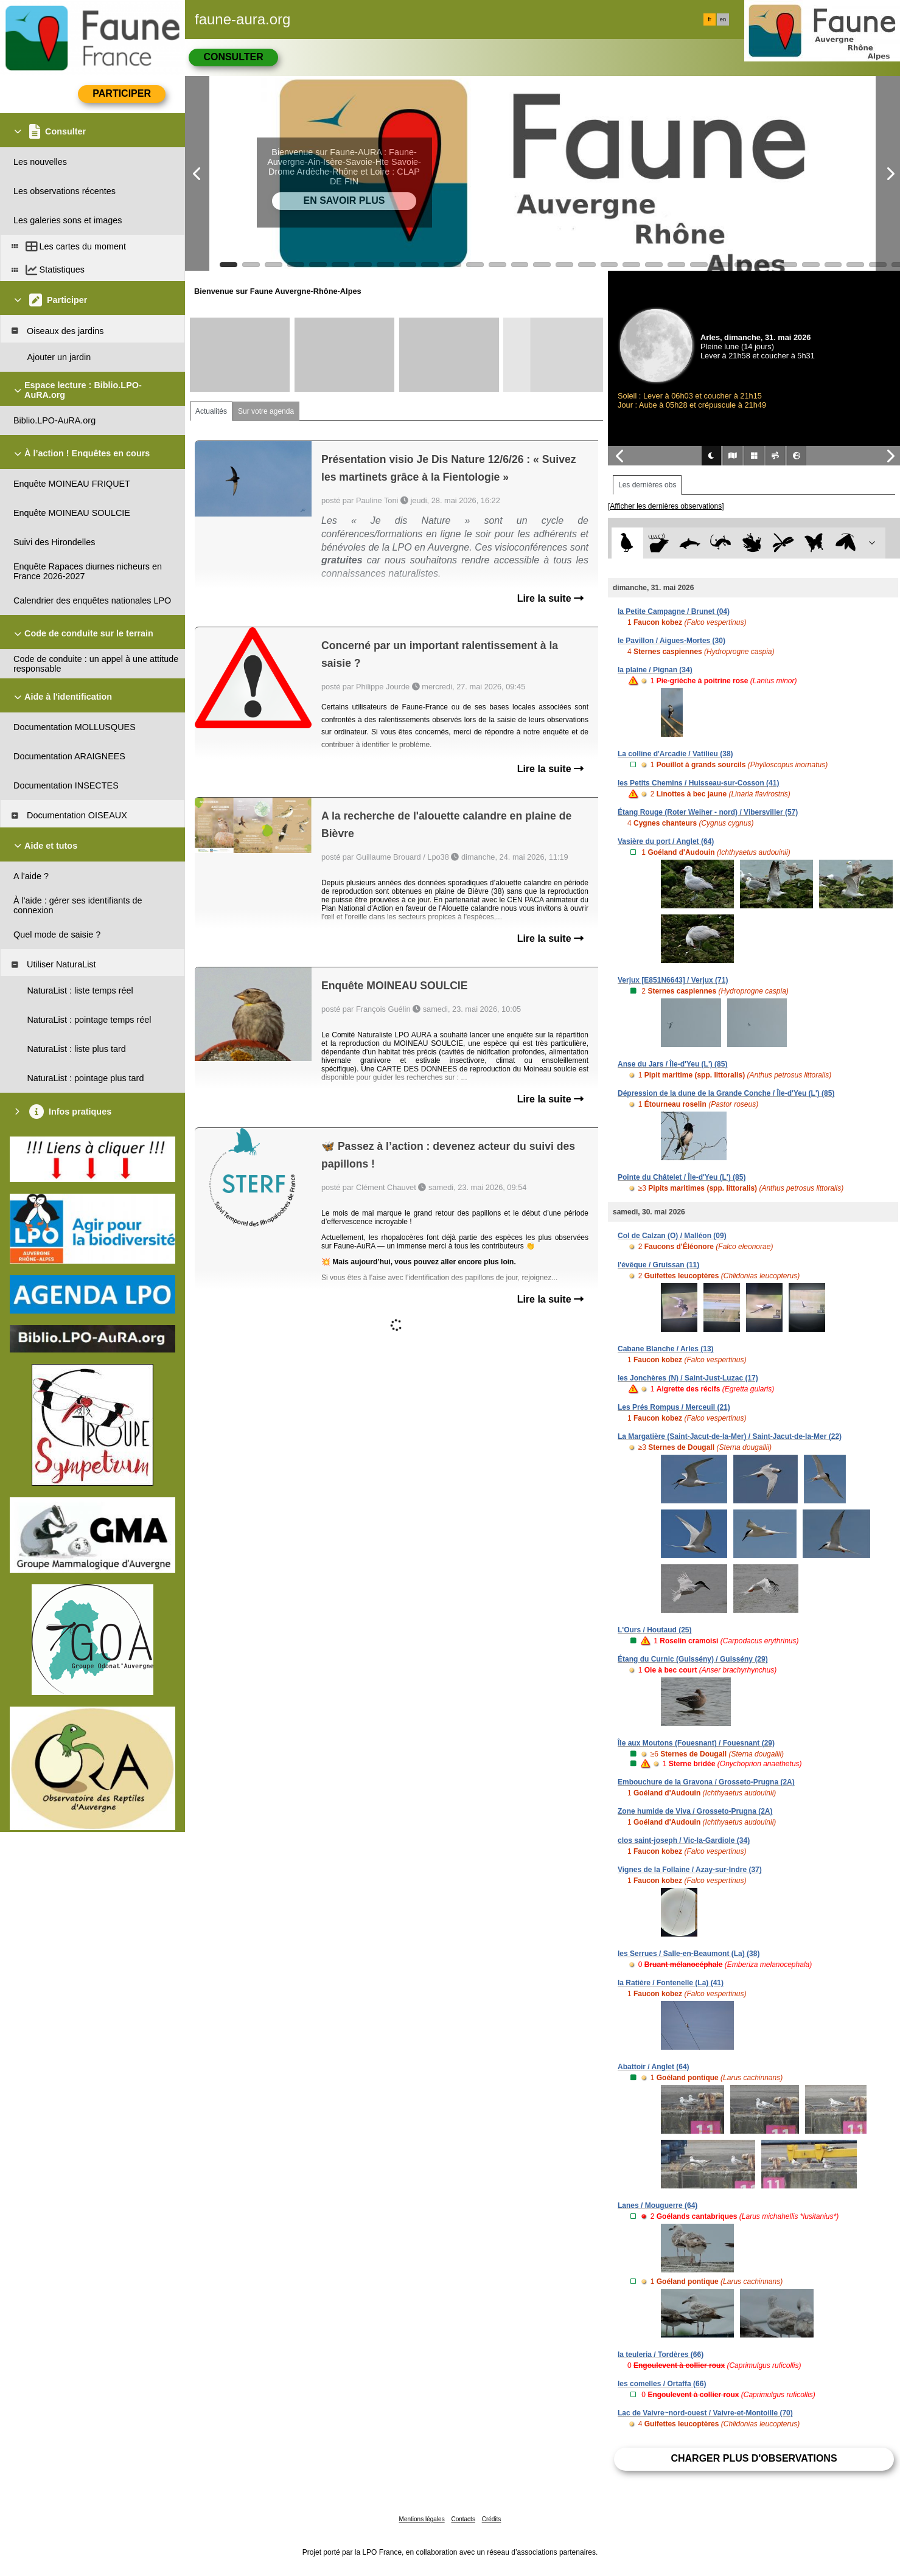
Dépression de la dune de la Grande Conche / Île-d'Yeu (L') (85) (726, 1093)
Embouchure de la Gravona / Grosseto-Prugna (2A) (706, 1782)
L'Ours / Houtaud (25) (655, 1630)
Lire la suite (550, 598)
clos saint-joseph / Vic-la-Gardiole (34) (684, 1840)
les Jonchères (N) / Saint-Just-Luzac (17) (688, 1378)
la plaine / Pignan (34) (655, 670)
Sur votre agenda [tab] (266, 411)
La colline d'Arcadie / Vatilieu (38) (675, 754)
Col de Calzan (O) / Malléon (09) (672, 1235)
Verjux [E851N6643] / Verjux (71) (673, 980)
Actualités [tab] (211, 411)
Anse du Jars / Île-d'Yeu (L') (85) (672, 1064)
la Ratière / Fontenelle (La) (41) (671, 1983)
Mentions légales (422, 2519)
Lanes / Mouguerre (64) (657, 2205)
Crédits (491, 2519)
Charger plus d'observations (754, 2458)
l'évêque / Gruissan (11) (658, 1265)
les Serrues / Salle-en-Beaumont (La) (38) (688, 1953)
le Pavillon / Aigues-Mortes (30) (671, 640)
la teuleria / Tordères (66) (660, 2354)
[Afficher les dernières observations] (666, 506)
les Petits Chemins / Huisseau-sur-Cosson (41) (698, 783)
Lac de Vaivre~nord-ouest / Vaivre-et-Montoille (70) (705, 2413)
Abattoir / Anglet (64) (653, 2067)
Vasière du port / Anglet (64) (666, 841)
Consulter (233, 57)
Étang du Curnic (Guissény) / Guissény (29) (693, 1659)
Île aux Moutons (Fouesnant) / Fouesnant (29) (696, 1743)
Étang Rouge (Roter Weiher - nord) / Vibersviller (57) (708, 812)
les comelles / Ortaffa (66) (662, 2383)
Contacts (463, 2519)
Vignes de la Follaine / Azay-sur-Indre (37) (690, 1869)
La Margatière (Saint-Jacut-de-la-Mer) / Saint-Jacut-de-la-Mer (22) (730, 1436)
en (723, 19)
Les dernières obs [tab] (647, 485)
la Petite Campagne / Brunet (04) (674, 611)
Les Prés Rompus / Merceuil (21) (674, 1407)
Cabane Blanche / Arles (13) (666, 1349)
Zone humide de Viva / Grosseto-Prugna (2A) (695, 1811)
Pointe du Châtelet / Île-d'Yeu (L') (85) (681, 1177)
